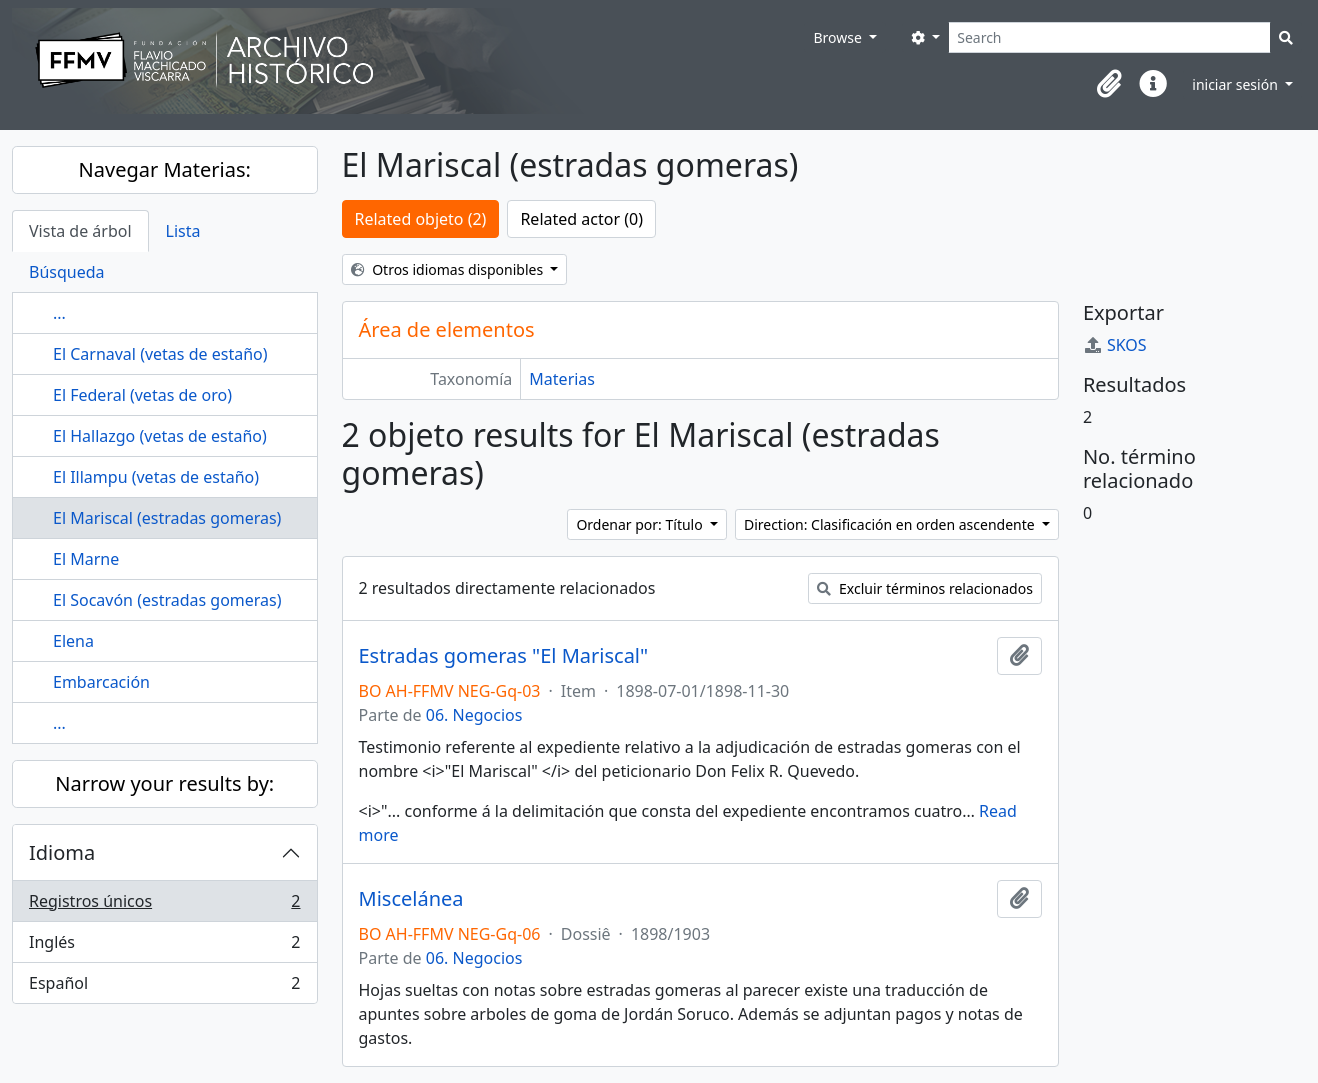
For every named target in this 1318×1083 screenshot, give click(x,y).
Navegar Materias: (165, 169)
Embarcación (101, 682)
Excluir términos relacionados (924, 588)
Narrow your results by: (164, 783)
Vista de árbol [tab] (80, 231)
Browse (839, 37)
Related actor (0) (581, 219)
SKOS (1115, 345)
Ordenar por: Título (641, 524)
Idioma (62, 852)
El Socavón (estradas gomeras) (167, 600)
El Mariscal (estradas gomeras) (167, 518)
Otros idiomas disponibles (449, 269)
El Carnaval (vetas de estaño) (160, 354)
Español (164, 987)
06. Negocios (474, 715)
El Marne (86, 559)
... (59, 313)
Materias (562, 379)
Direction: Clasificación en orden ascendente (891, 524)
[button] (1109, 84)
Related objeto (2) (421, 219)
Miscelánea (411, 899)
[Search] (1109, 37)
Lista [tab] (183, 231)
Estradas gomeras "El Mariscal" (504, 656)
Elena (73, 641)
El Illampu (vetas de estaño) (156, 477)
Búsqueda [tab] (67, 272)
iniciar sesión (1236, 84)
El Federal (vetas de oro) (142, 395)
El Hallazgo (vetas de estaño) (160, 436)
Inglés (164, 946)
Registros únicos (164, 905)
